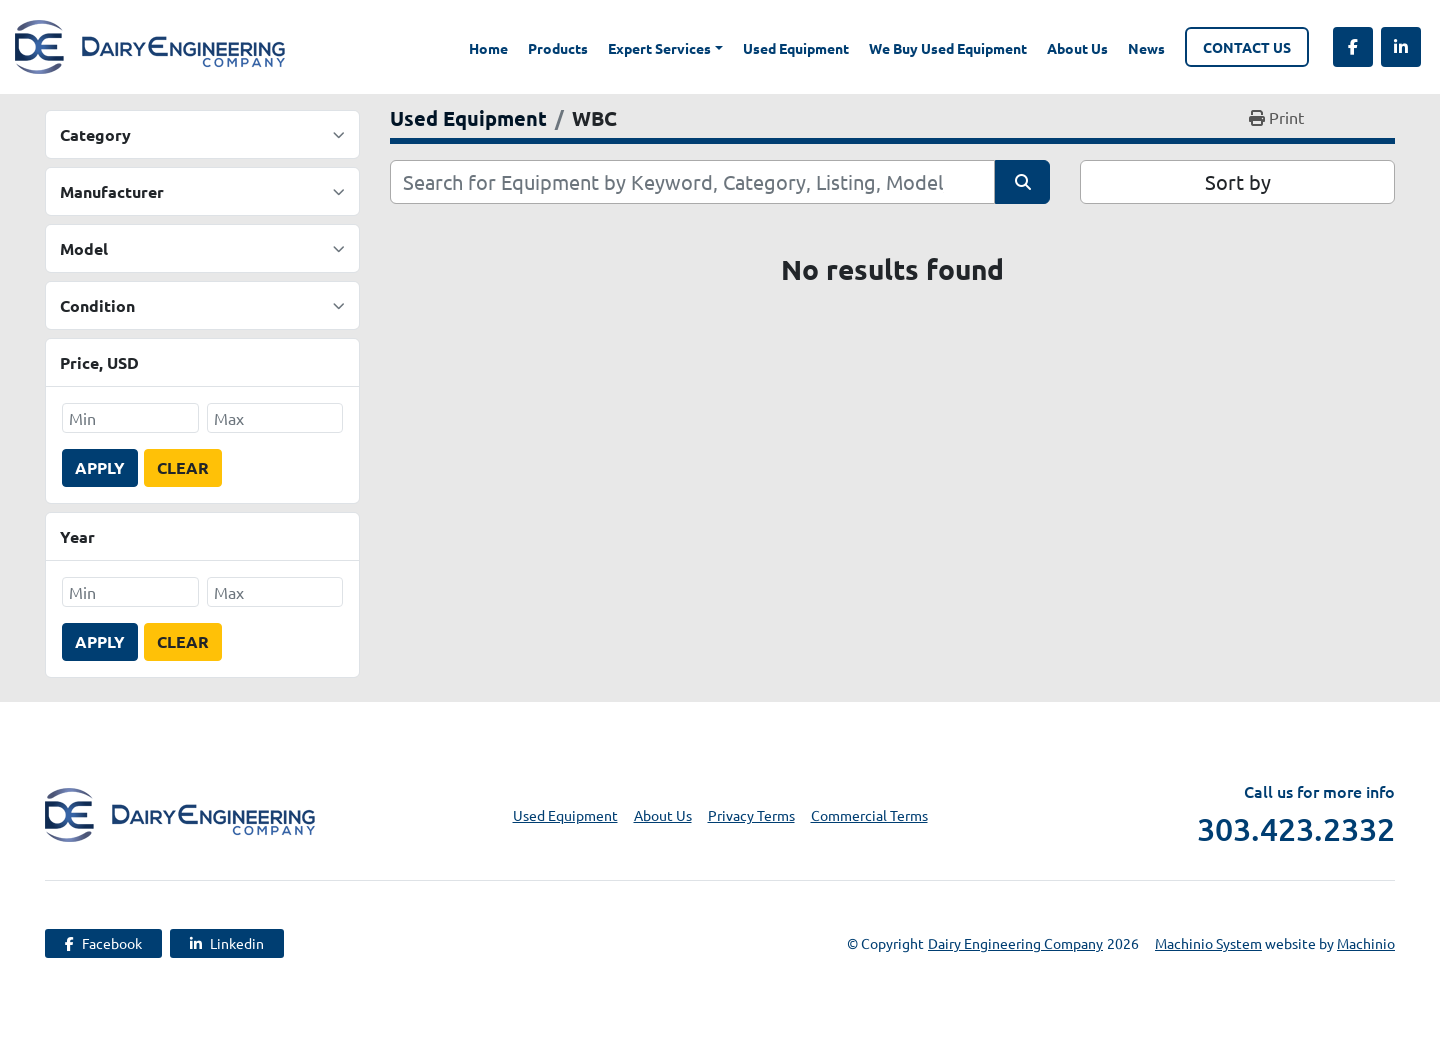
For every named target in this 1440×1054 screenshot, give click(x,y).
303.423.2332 (1296, 829)
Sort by (1238, 181)
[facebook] (1353, 47)
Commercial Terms (869, 815)
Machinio (1366, 943)
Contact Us (1247, 47)
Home (488, 48)
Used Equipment (796, 48)
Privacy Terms (751, 815)
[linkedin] (1401, 47)
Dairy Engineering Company (1015, 943)
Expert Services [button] (659, 48)
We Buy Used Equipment (948, 48)
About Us (1077, 48)
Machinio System (1208, 943)
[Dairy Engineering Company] (180, 812)
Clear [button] (183, 467)
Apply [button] (100, 467)
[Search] (692, 182)
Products (558, 48)
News (1146, 48)
